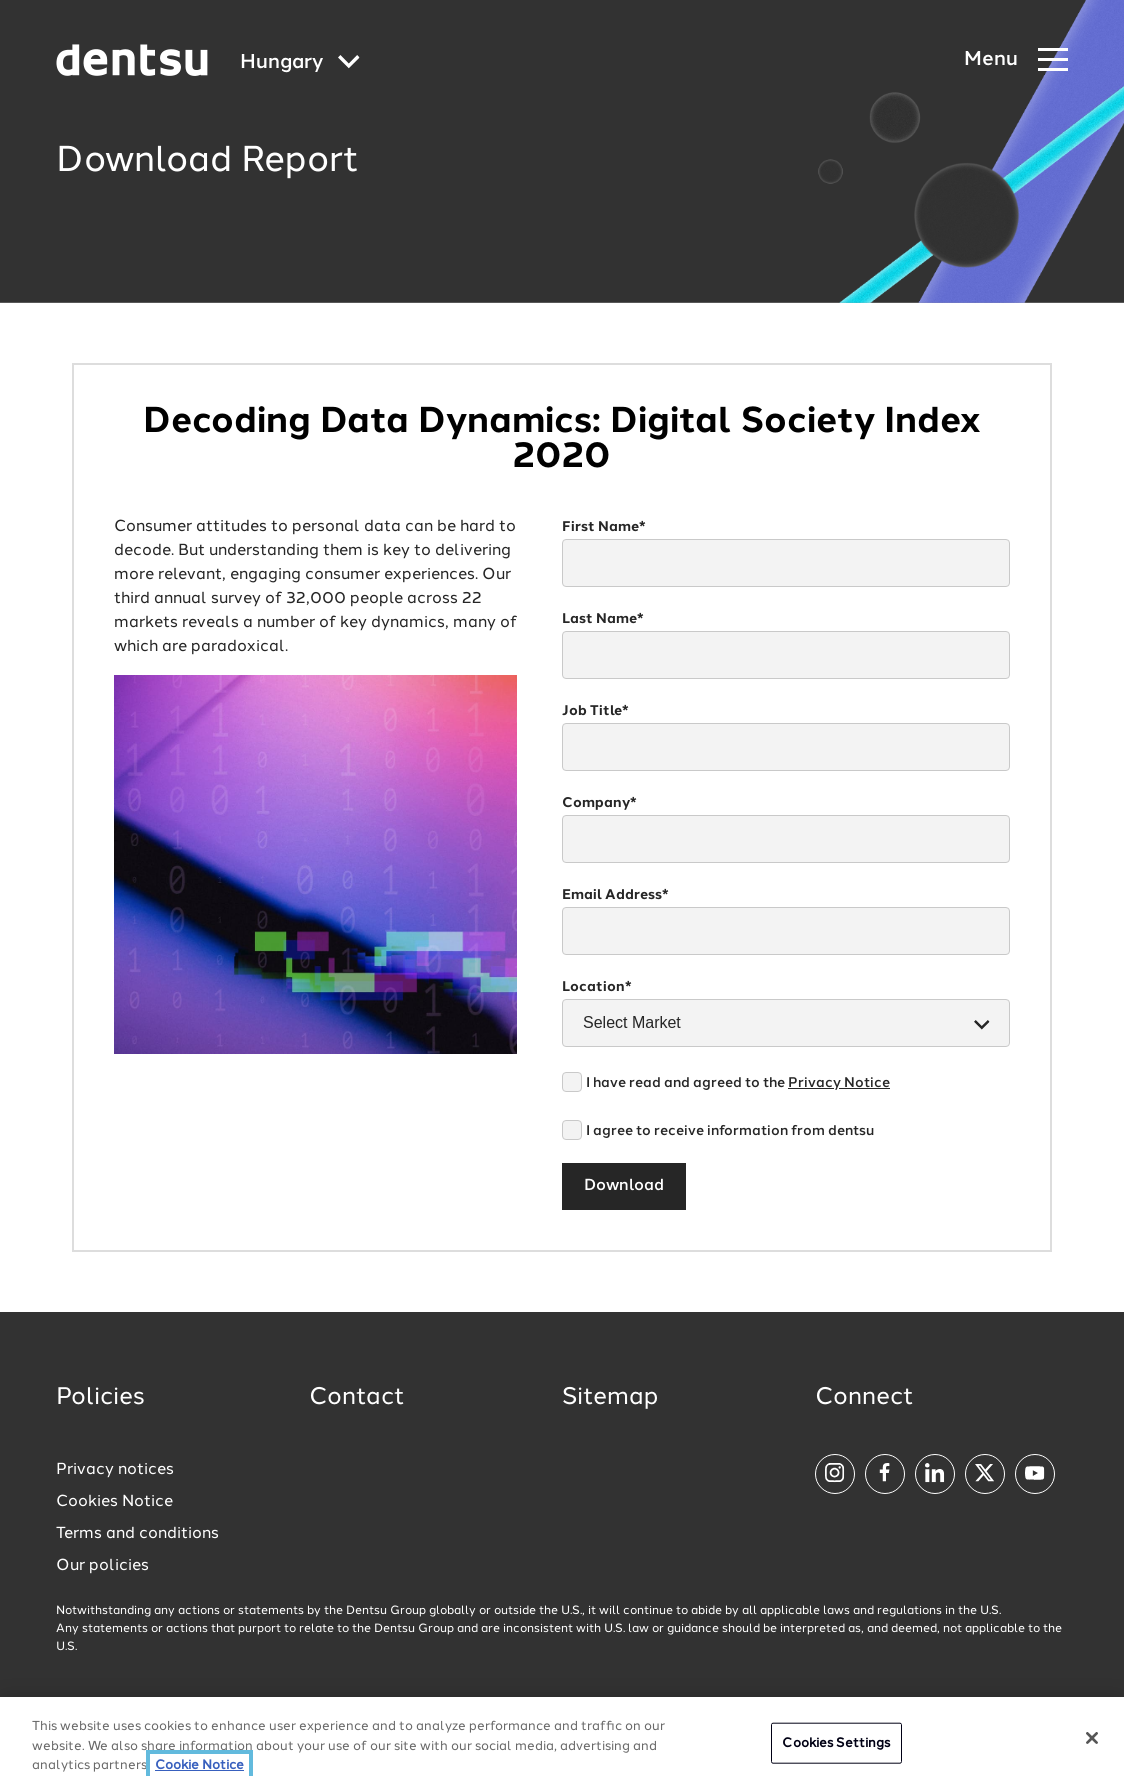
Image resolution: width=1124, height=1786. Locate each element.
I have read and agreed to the (738, 1083)
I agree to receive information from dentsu (730, 1131)
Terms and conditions (137, 1534)
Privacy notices (115, 1470)
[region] (562, 1741)
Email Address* (615, 895)
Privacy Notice (839, 1083)
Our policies (102, 1566)
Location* (597, 987)
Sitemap (610, 1398)
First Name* (604, 527)
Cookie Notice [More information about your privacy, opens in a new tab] (199, 1765)
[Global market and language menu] (300, 63)
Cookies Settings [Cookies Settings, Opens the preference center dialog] (836, 1742)
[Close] (1092, 1738)
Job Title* (595, 711)
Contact (357, 1398)
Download (624, 1186)
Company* (599, 803)
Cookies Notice (114, 1502)
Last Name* (603, 619)
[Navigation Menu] (1016, 60)
